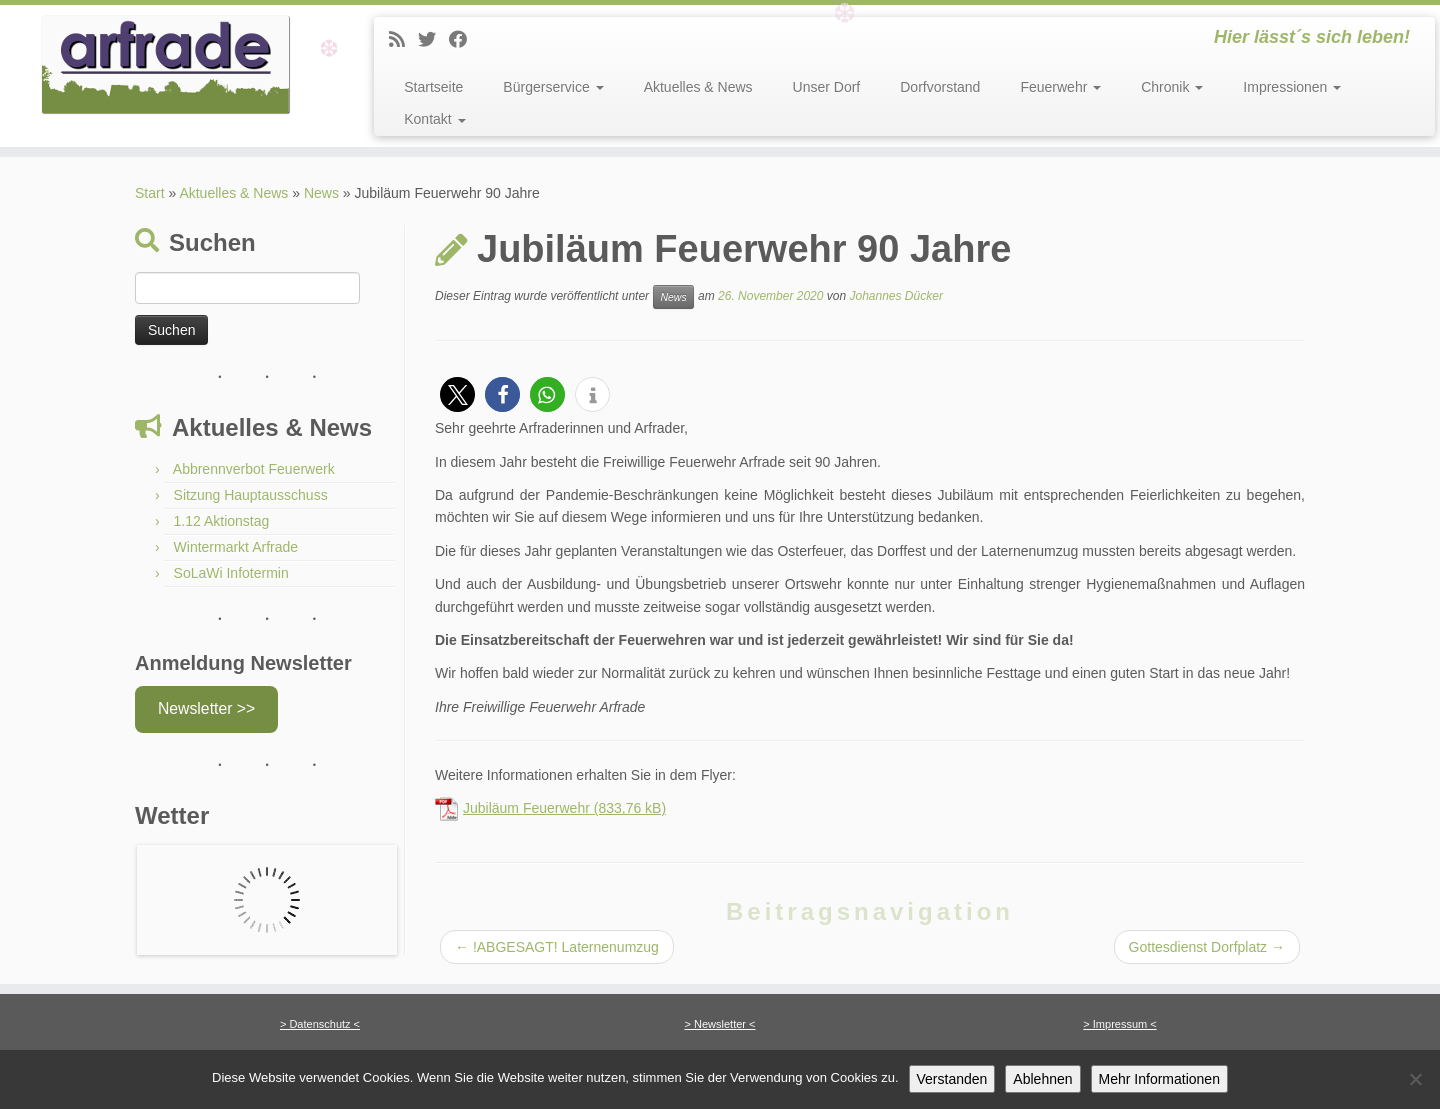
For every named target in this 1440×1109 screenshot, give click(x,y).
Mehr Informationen (1159, 1079)
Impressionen (1292, 87)
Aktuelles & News (698, 87)
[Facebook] (464, 40)
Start (150, 193)
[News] (403, 40)
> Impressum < (1119, 1024)
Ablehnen (1042, 1079)
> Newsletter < (720, 1024)
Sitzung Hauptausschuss (251, 495)
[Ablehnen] (1415, 1079)
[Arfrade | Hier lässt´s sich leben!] (166, 65)
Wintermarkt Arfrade (236, 547)
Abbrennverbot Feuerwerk (254, 469)
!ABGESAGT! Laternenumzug (557, 947)
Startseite (433, 87)
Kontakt (434, 119)
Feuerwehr (1060, 87)
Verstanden (952, 1079)
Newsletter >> (206, 708)
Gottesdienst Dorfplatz (1207, 947)
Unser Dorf (827, 87)
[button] (457, 394)
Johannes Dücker (895, 296)
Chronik (1172, 87)
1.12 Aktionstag (222, 521)
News (673, 297)
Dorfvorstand (940, 87)
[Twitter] (433, 40)
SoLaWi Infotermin (231, 573)
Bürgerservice (553, 87)
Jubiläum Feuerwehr (526, 808)
